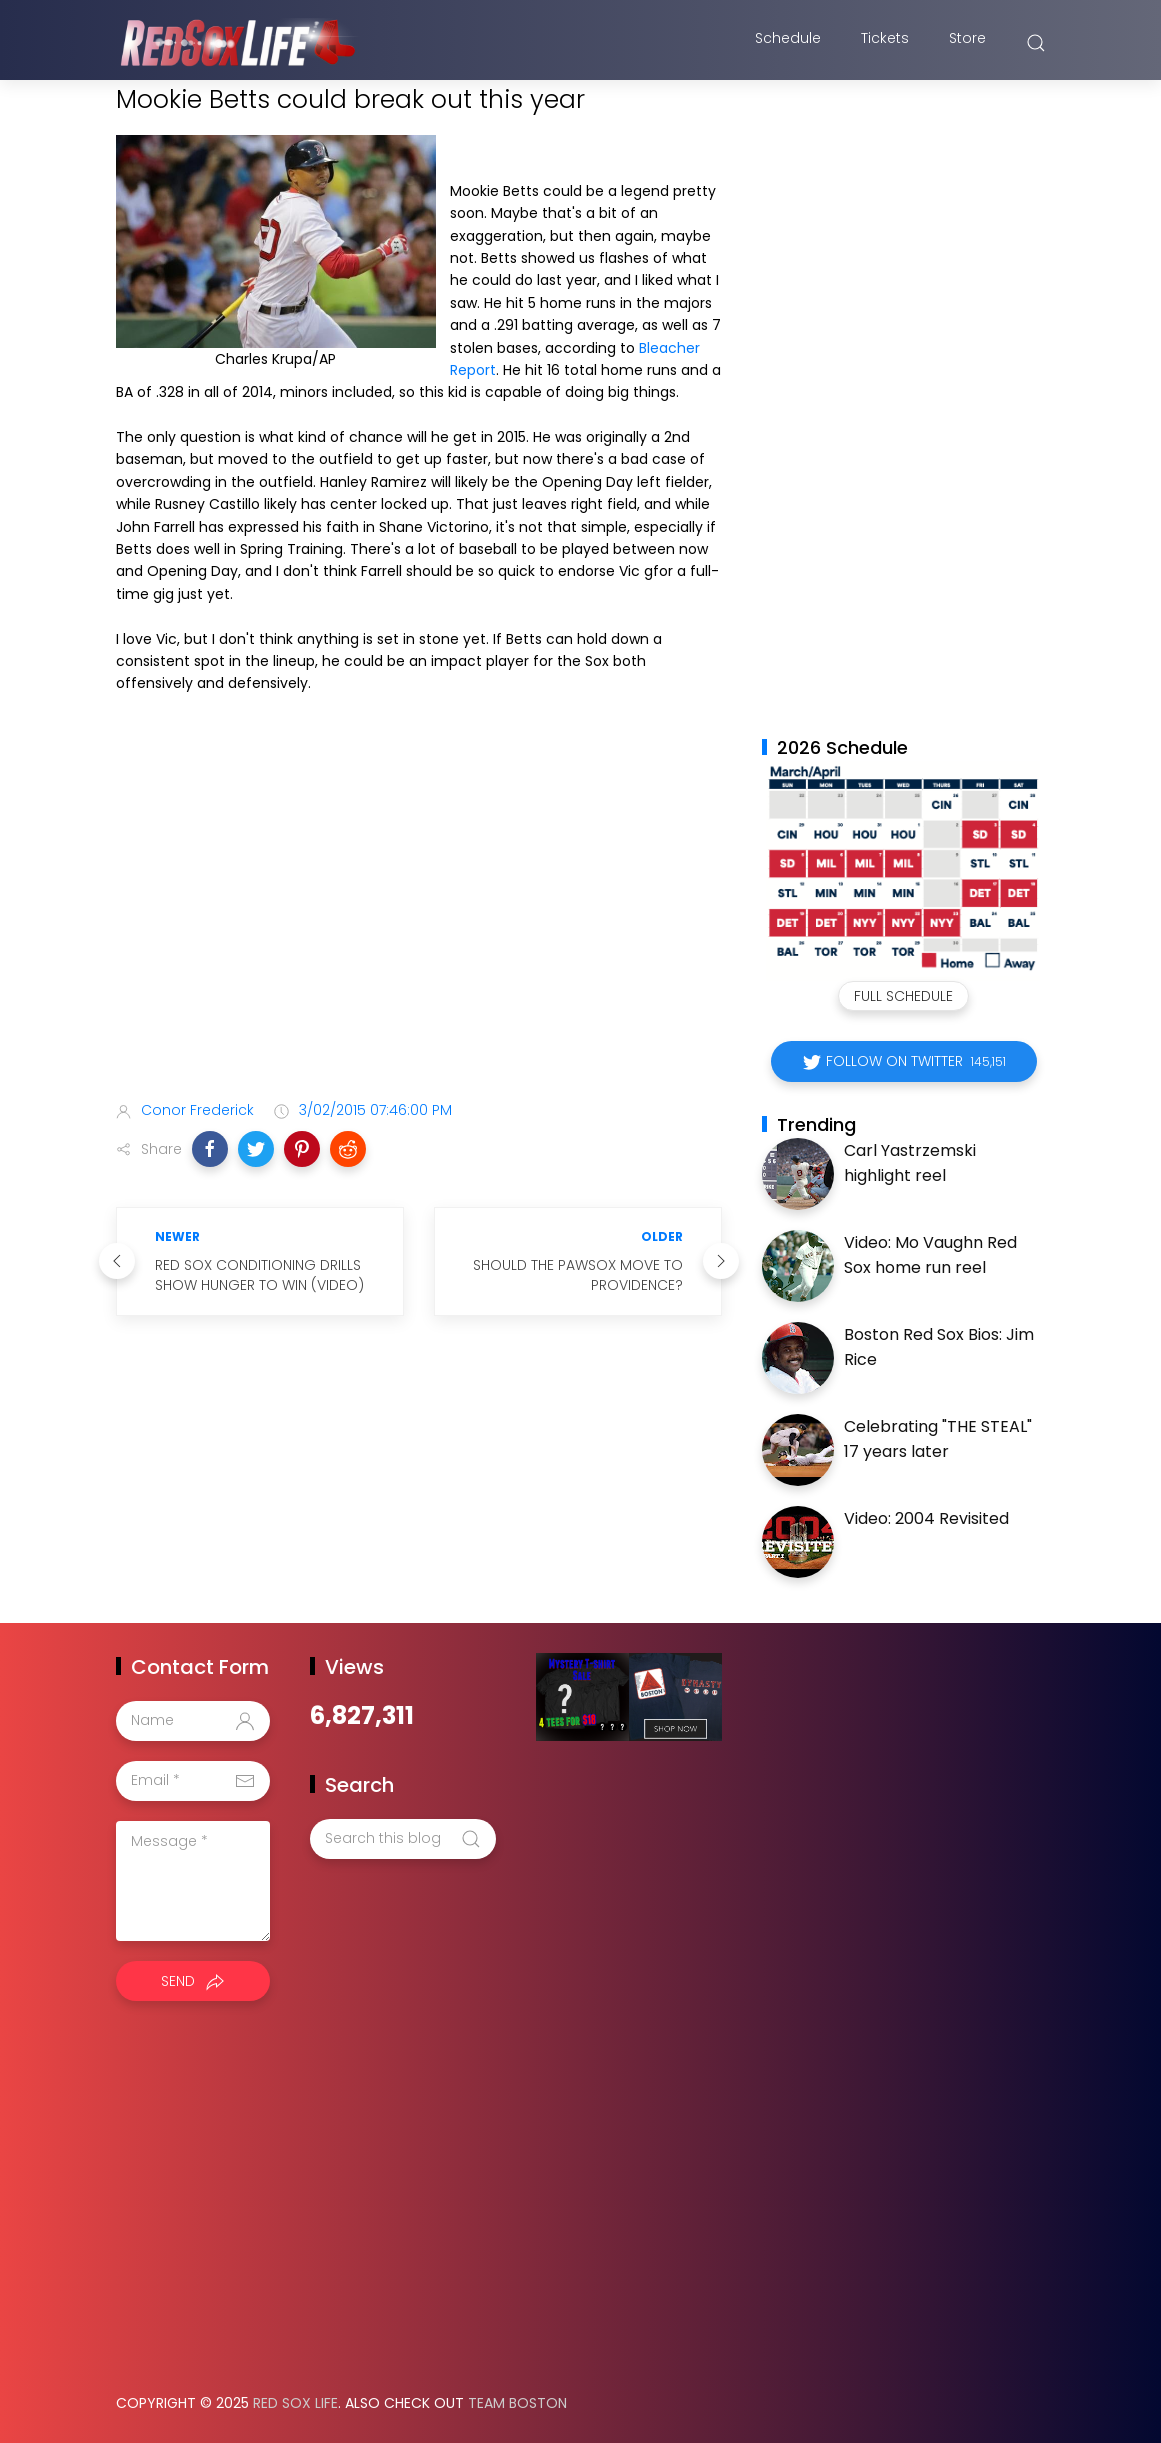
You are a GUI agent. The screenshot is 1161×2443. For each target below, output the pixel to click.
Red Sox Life (295, 2403)
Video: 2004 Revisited (926, 1518)
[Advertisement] (419, 927)
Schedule (788, 43)
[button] (210, 1149)
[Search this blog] (403, 1839)
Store (967, 43)
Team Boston (517, 2403)
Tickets (885, 43)
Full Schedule (903, 996)
